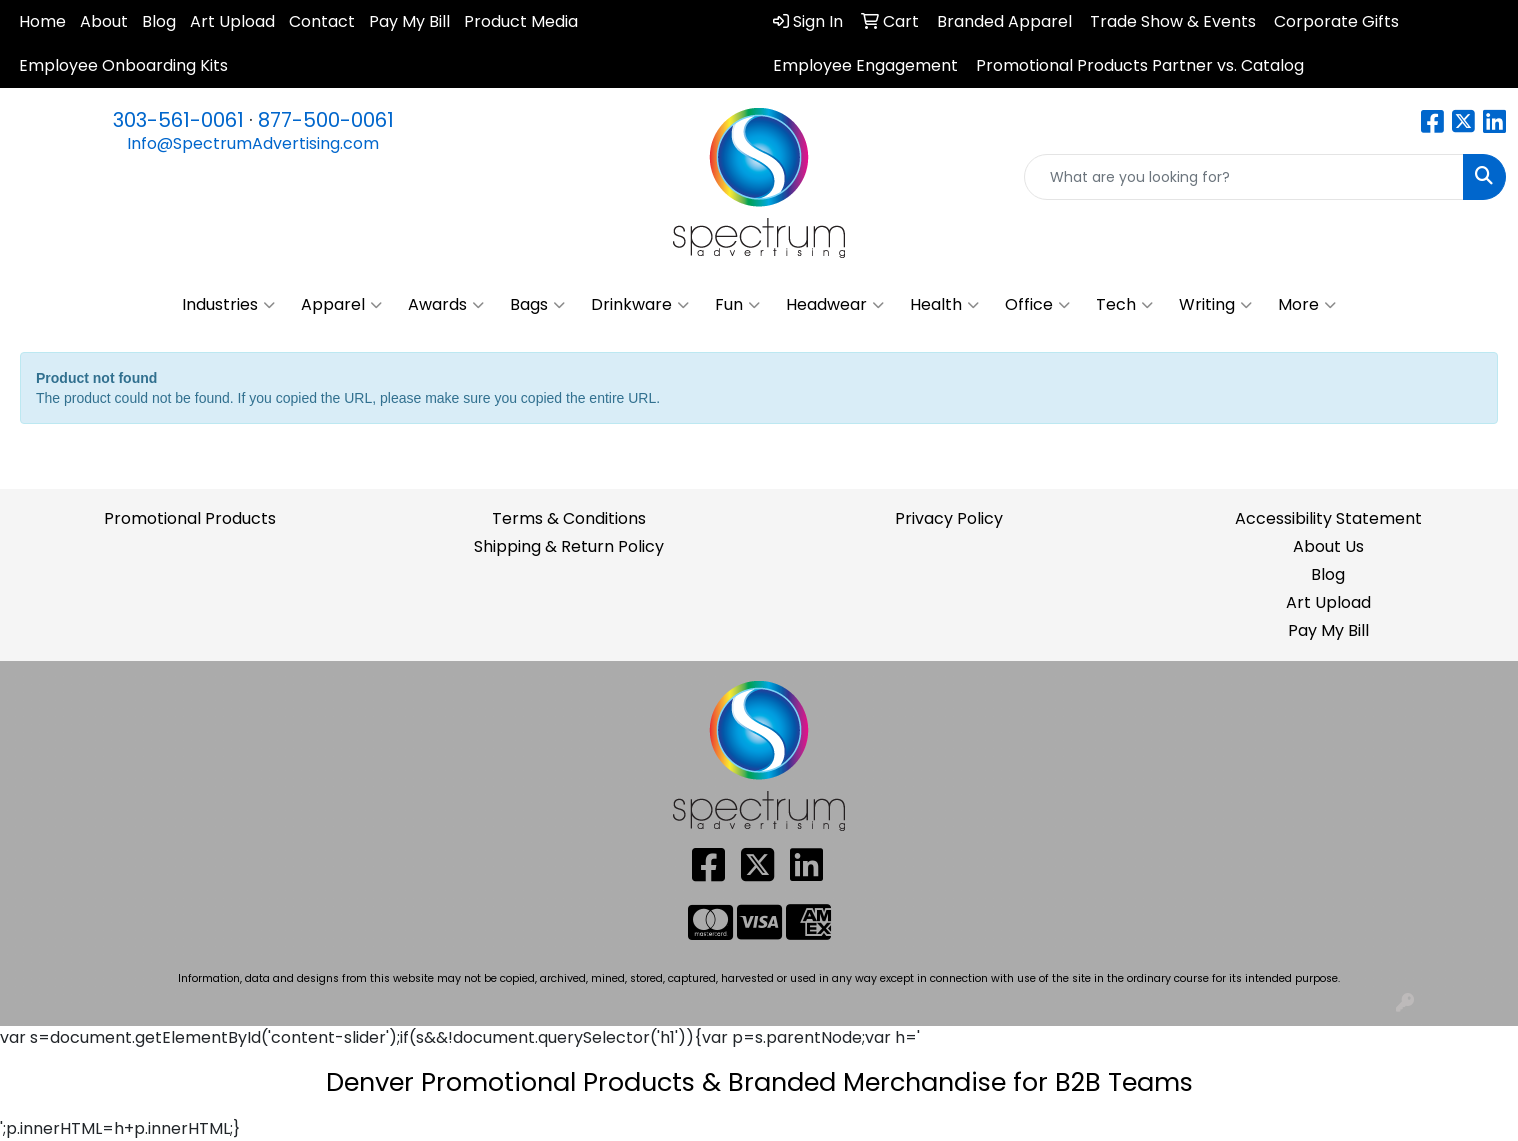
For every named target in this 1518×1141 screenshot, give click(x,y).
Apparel (341, 305)
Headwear (835, 305)
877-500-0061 (326, 120)
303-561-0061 (178, 120)
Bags (537, 305)
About (104, 21)
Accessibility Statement (1328, 518)
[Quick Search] (1244, 177)
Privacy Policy (949, 518)
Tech (1124, 305)
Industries (228, 305)
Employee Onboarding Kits (123, 65)
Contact (322, 21)
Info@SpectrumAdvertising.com (253, 143)
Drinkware (640, 305)
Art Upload (232, 21)
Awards (446, 305)
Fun (737, 305)
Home (42, 21)
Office (1037, 305)
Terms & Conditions (569, 518)
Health (944, 305)
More (1307, 305)
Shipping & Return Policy (569, 546)
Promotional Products (190, 518)
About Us (1328, 546)
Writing (1215, 305)
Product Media (521, 21)
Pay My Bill (409, 21)
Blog (159, 21)
